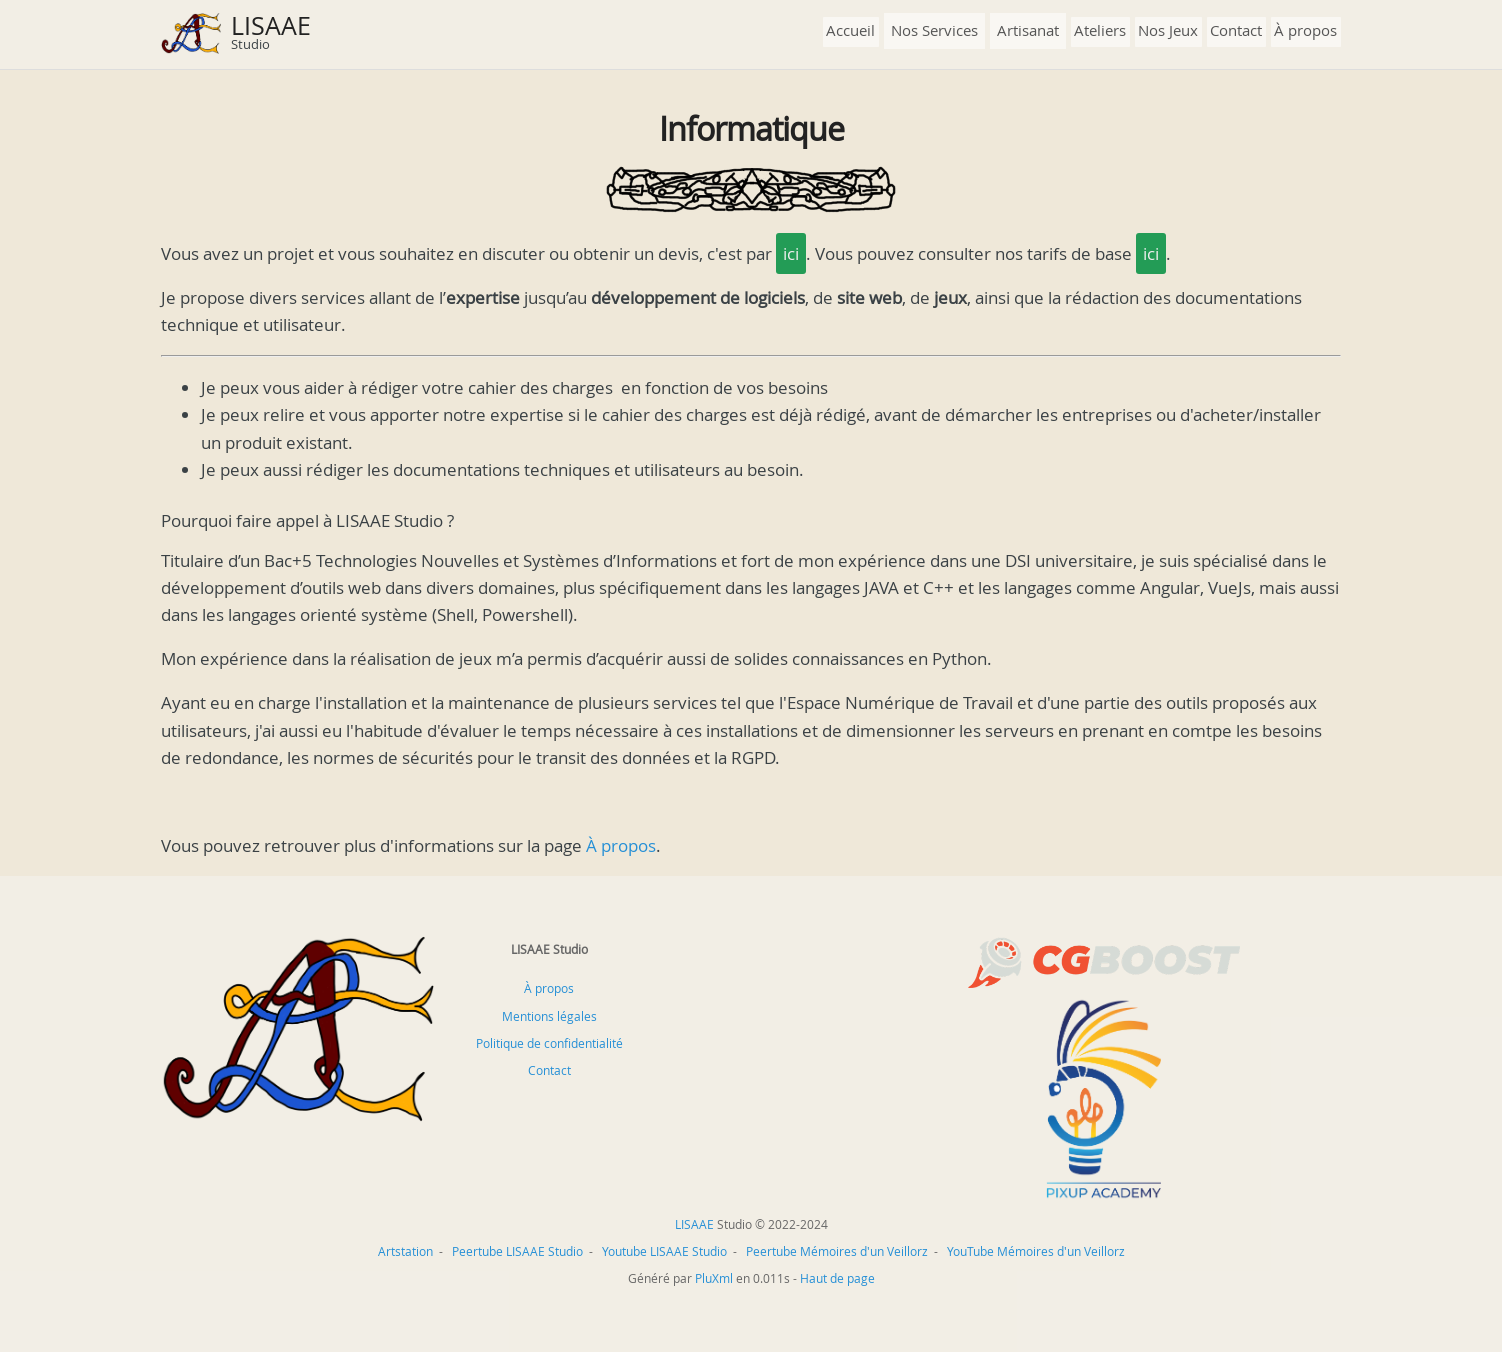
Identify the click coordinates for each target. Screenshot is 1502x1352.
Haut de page (837, 1278)
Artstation (405, 1251)
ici (791, 253)
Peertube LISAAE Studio (517, 1251)
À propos (1305, 30)
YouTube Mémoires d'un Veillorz (1036, 1251)
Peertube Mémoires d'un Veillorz (837, 1251)
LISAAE (271, 25)
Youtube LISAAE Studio (664, 1251)
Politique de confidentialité (549, 1043)
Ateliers (1100, 30)
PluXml (714, 1278)
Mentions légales (549, 1016)
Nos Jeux (1168, 30)
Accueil (850, 30)
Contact (1236, 30)
